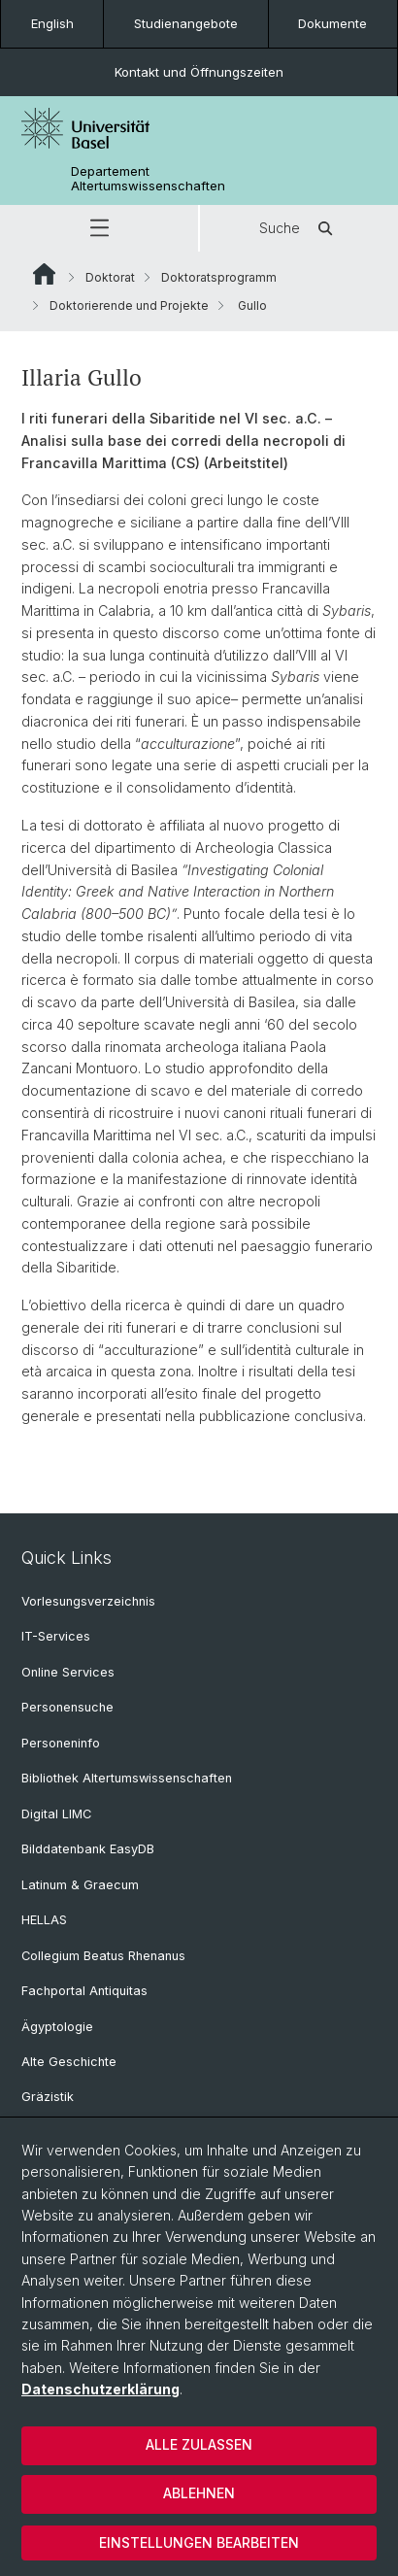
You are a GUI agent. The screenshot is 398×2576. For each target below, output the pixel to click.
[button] (99, 228)
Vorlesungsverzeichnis (88, 1601)
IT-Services (55, 1636)
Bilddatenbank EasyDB (87, 1849)
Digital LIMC (56, 1814)
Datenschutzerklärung (100, 2389)
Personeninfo (60, 1743)
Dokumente (332, 23)
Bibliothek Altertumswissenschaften (126, 1778)
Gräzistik (47, 2096)
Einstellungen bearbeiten (199, 2542)
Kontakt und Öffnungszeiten (199, 72)
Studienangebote (186, 23)
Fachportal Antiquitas (84, 1990)
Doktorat (110, 277)
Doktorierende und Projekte (129, 305)
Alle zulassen (199, 2444)
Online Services (68, 1672)
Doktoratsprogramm (219, 277)
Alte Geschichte (68, 2061)
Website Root (44, 274)
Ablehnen (199, 2493)
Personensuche (67, 1707)
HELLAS (44, 1920)
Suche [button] (299, 228)
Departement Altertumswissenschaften (148, 178)
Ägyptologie (57, 2026)
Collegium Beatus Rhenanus (103, 1956)
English (52, 23)
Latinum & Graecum (80, 1885)
